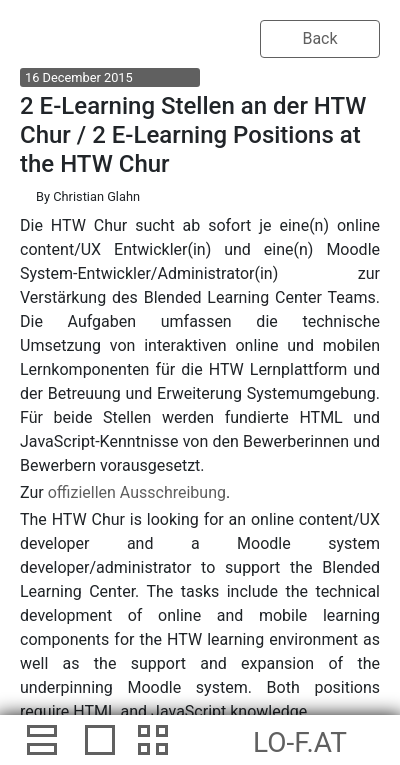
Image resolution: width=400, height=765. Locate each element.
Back (319, 38)
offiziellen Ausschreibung (137, 492)
